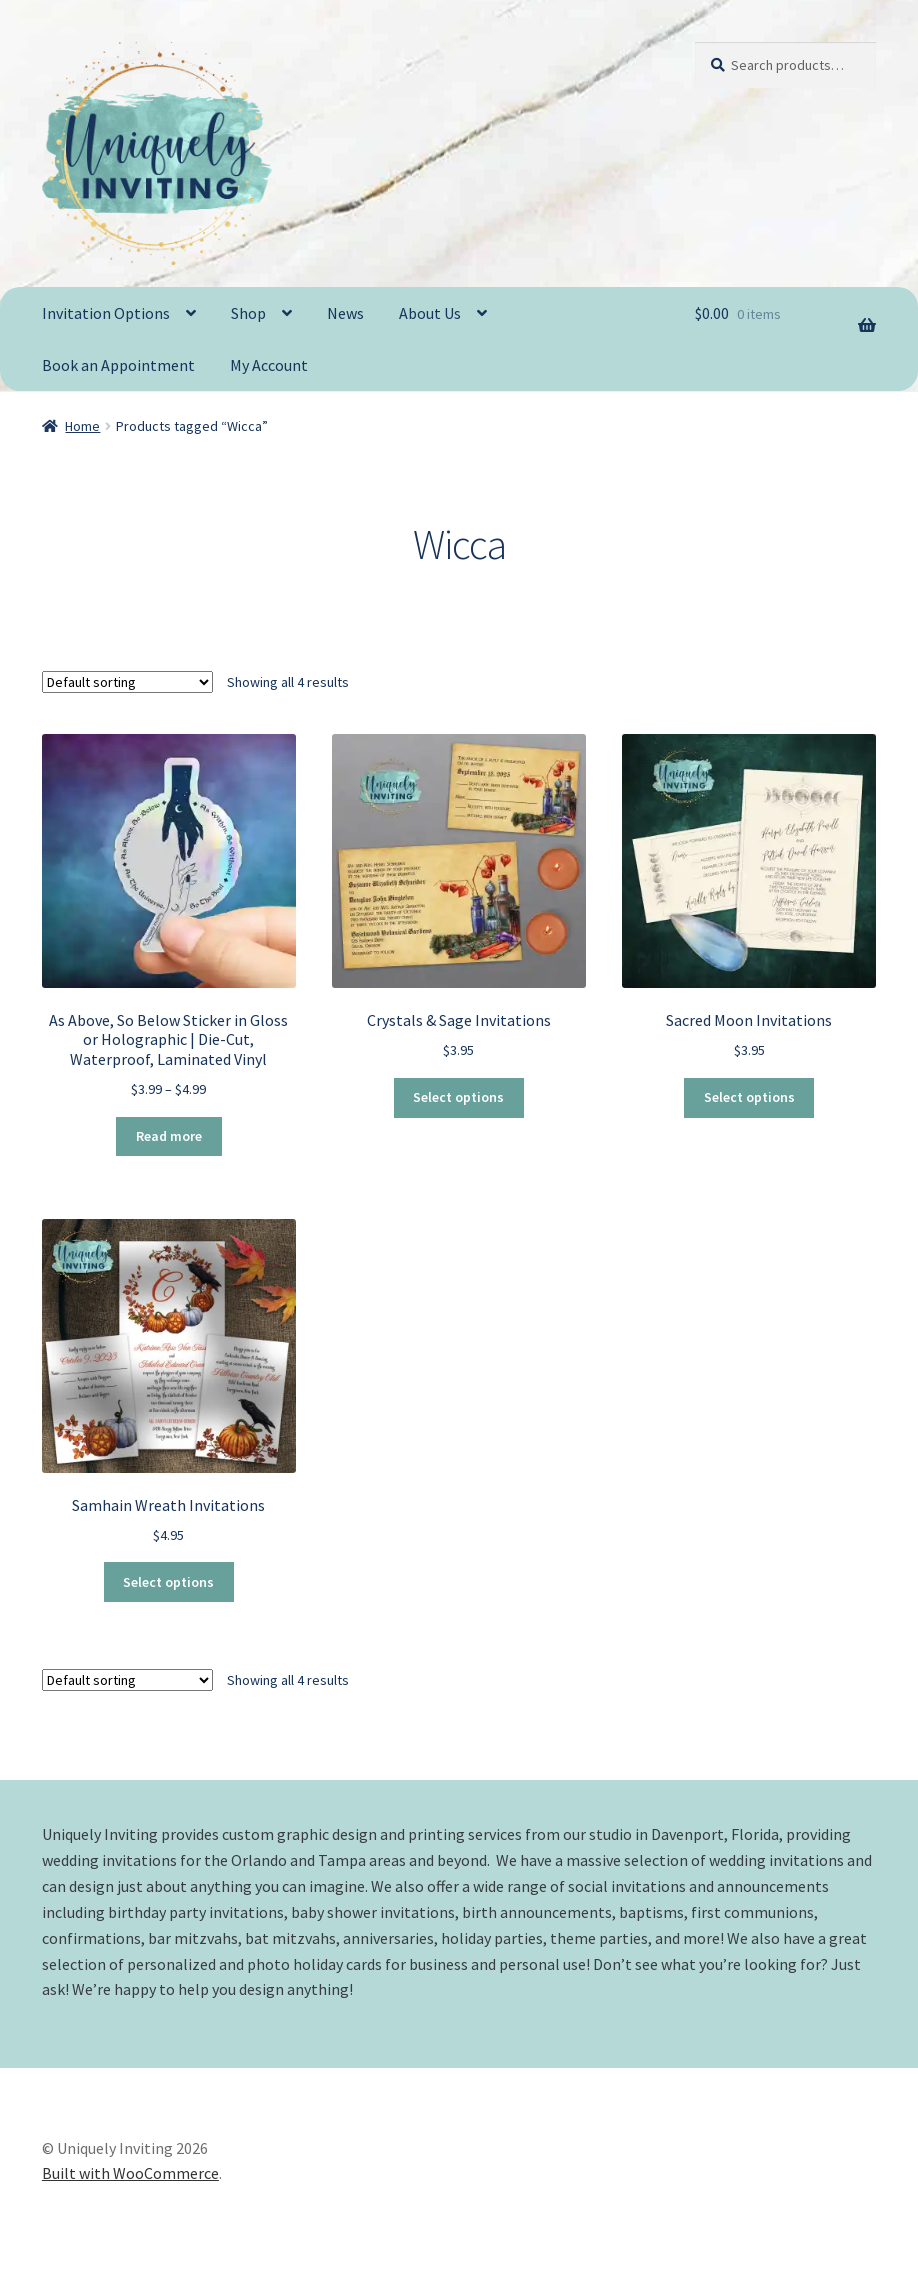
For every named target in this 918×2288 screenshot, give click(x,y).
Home (82, 426)
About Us (430, 313)
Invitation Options (106, 313)
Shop (248, 313)
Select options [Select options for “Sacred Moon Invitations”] (749, 1097)
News (345, 313)
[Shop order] (127, 681)
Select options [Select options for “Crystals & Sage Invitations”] (458, 1097)
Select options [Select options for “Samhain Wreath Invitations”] (168, 1582)
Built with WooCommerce (130, 2173)
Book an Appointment (118, 365)
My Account (269, 365)
